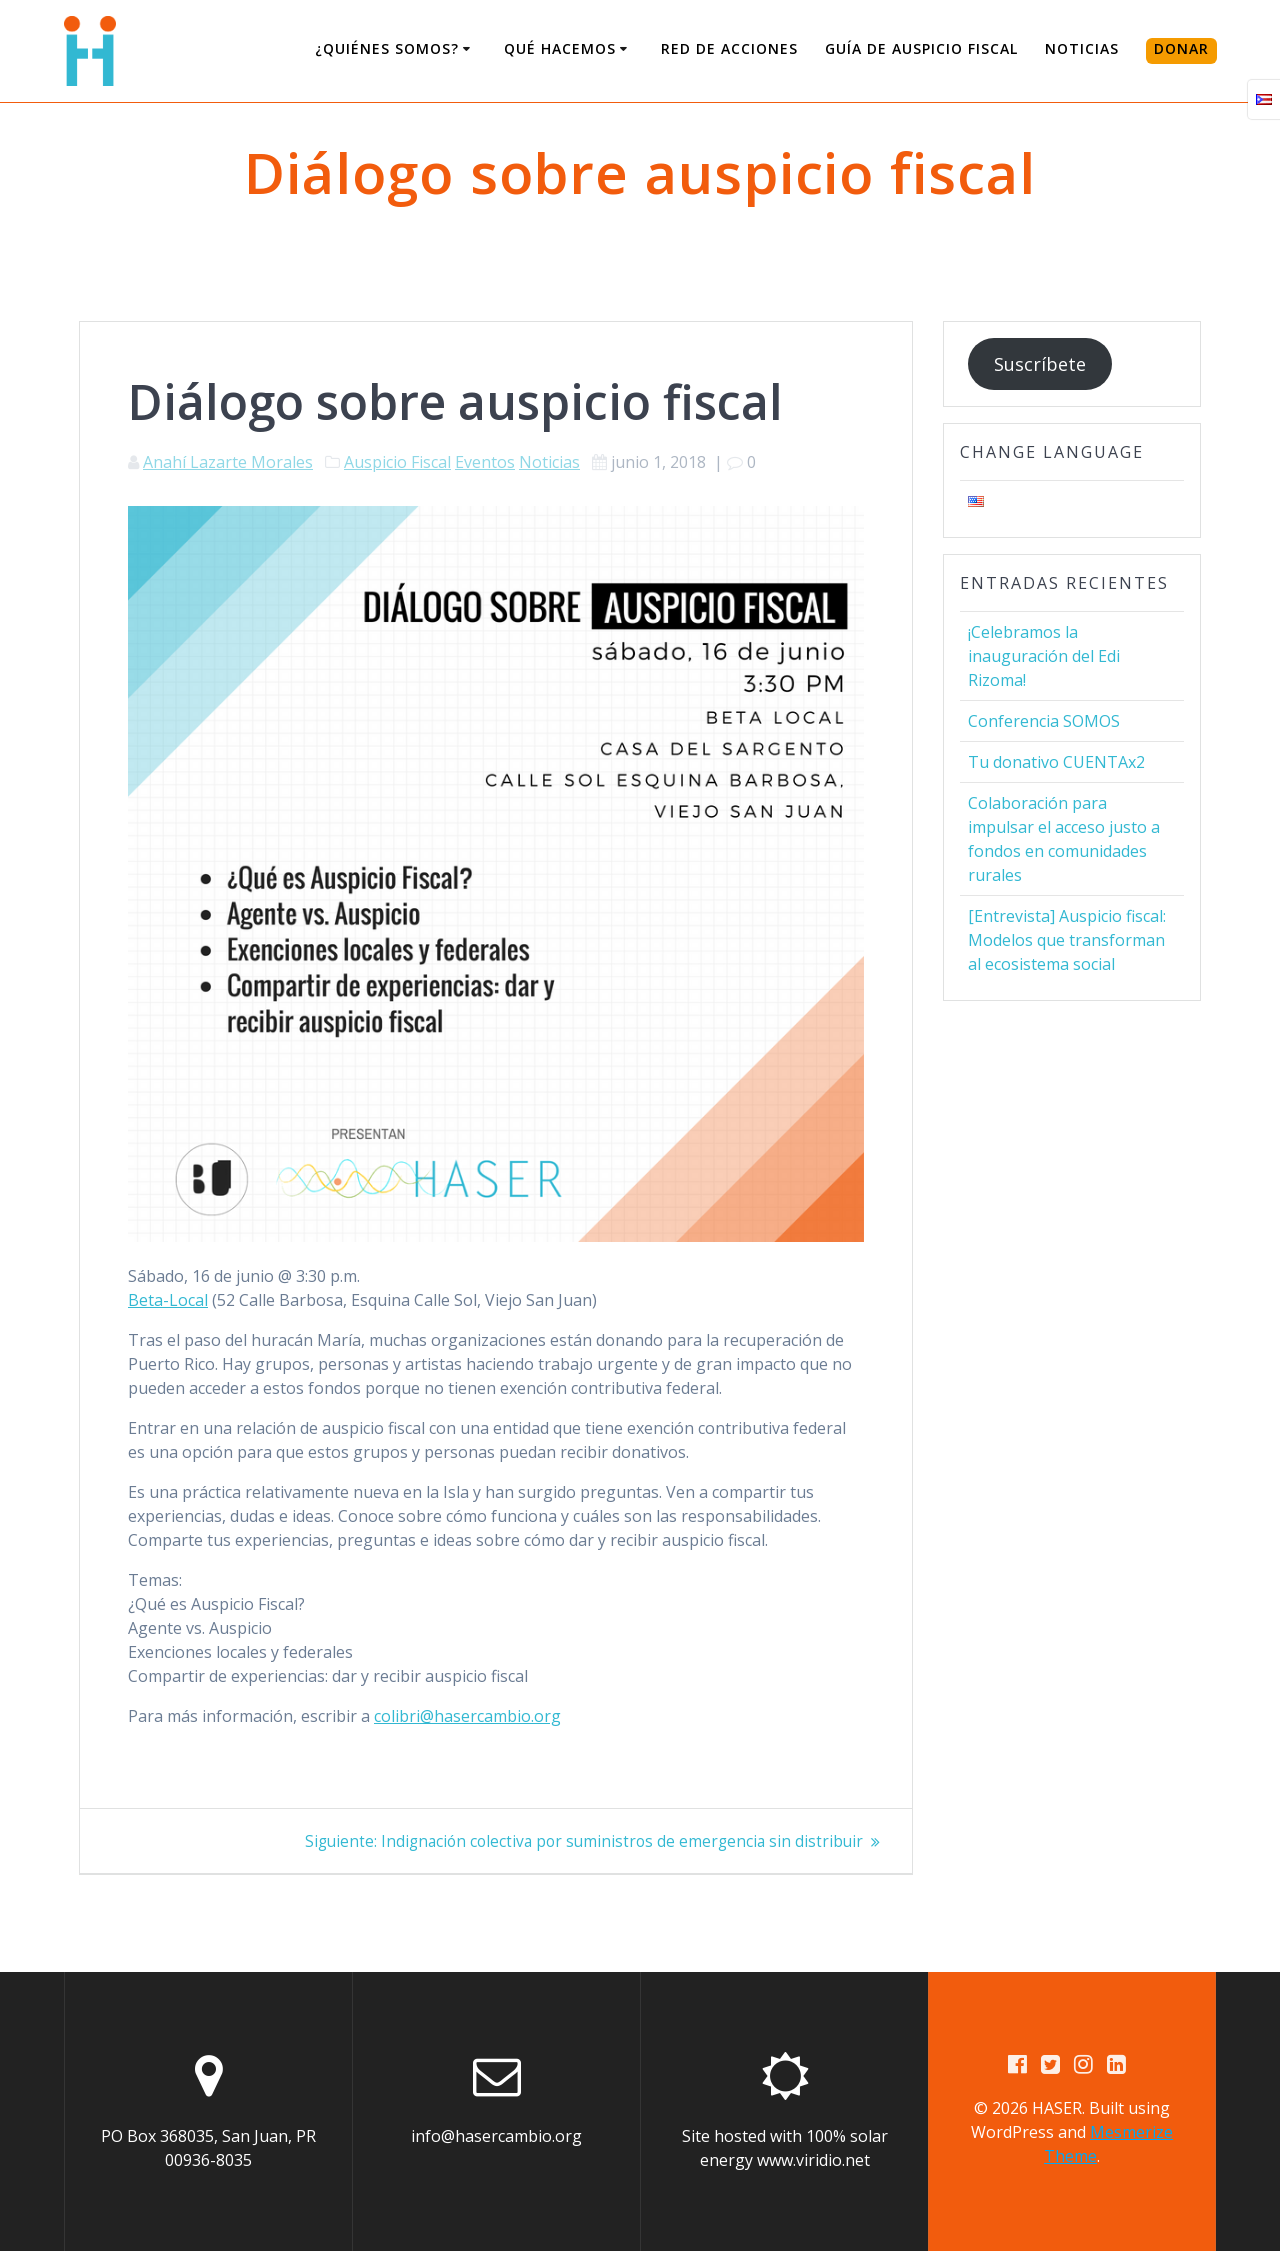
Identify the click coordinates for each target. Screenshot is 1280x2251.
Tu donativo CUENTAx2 (1056, 762)
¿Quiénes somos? (387, 48)
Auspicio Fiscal (397, 462)
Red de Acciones (729, 48)
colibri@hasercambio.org (467, 1716)
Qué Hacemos (560, 48)
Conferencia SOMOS (1044, 721)
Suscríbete (1040, 364)
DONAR (1181, 48)
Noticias (1082, 48)
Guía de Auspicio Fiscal (921, 48)
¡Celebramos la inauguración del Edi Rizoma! (1044, 656)
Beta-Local (168, 1300)
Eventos (485, 462)
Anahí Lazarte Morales (228, 462)
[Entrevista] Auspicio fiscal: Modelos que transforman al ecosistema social (1067, 940)
